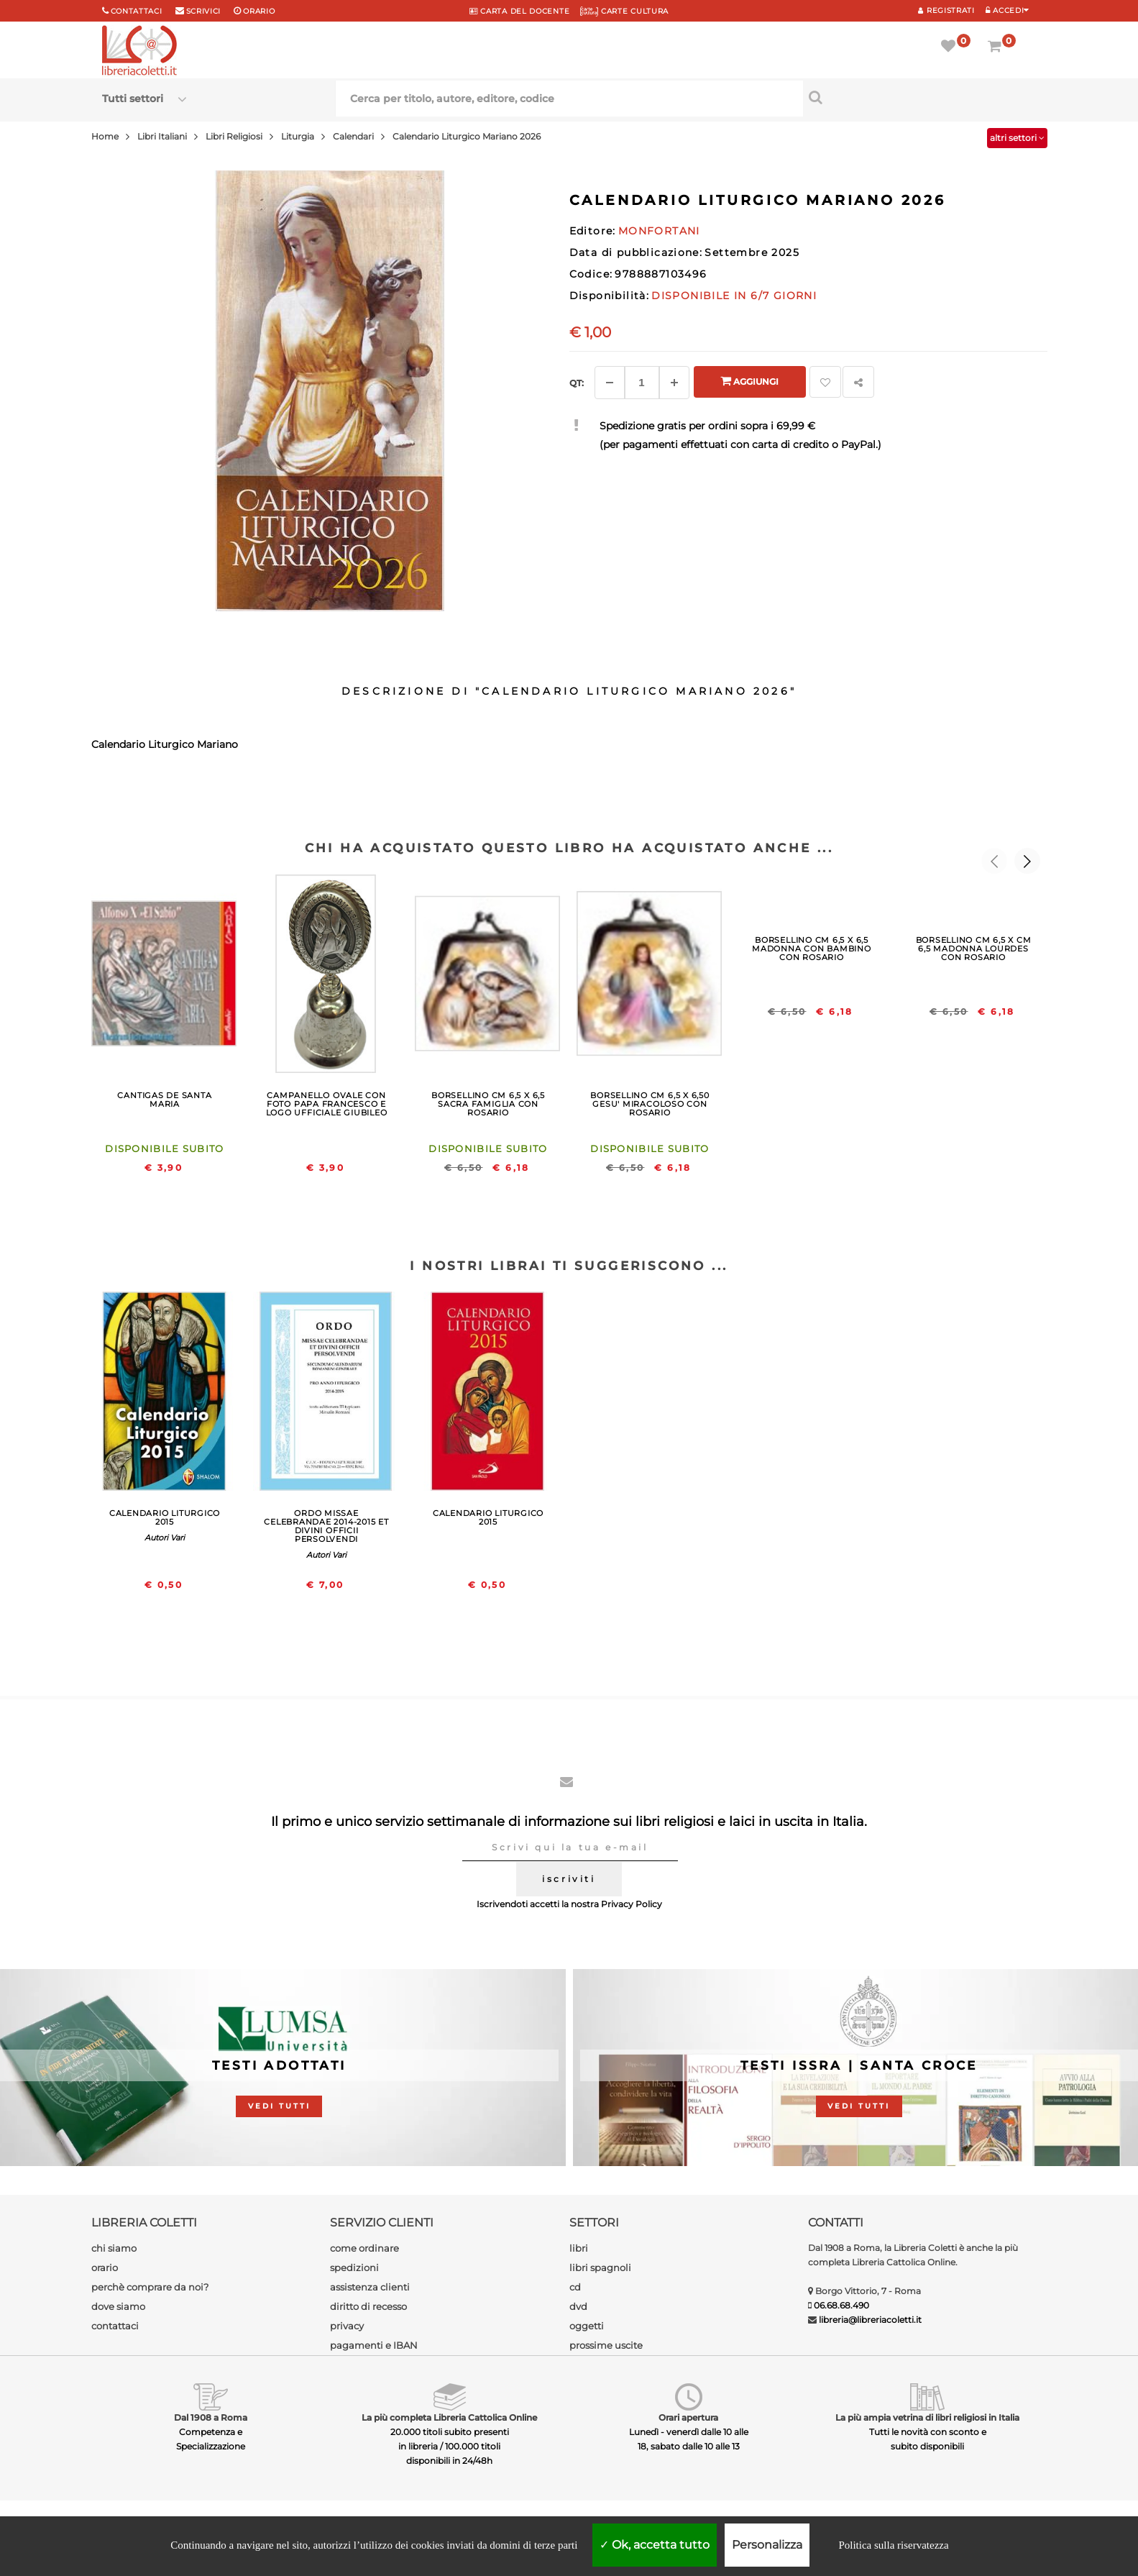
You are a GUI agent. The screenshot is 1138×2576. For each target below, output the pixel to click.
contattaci (115, 2325)
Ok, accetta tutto (655, 2545)
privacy (347, 2325)
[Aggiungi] (674, 382)
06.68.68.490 (841, 2305)
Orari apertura (688, 2417)
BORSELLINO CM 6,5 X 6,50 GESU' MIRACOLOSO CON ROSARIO (649, 1104)
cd (575, 2287)
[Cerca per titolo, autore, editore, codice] (920, 97)
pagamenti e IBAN (374, 2345)
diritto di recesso (368, 2306)
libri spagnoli (600, 2267)
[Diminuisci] (609, 382)
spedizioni (354, 2267)
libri (578, 2248)
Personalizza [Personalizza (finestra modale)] (767, 2545)
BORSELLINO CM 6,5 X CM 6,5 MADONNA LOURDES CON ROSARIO (974, 948)
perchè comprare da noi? (149, 2287)
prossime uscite (606, 2345)
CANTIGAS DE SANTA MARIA (164, 1099)
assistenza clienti (370, 2287)
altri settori (1017, 137)
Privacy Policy (631, 1904)
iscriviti (568, 1878)
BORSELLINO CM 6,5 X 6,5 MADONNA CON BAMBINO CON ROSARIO (811, 948)
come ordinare (364, 2248)
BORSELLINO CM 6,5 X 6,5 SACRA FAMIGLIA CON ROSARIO (488, 1104)
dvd (578, 2306)
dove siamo (118, 2306)
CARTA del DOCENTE (519, 11)
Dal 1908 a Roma (210, 2417)
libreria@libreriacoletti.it (870, 2319)
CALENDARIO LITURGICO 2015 (164, 1517)
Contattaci (136, 11)
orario (259, 11)
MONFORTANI (659, 230)
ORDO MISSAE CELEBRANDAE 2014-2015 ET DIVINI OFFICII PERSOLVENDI (326, 1526)
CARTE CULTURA (624, 11)
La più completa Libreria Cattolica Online (449, 2417)
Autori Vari (164, 1538)
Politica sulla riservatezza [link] (893, 2545)
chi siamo (114, 2248)
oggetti (586, 2325)
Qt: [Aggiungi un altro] (576, 383)
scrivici (203, 11)
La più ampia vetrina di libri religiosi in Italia (927, 2417)
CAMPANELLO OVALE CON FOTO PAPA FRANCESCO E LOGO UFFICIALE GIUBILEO (326, 1104)
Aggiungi (749, 381)
